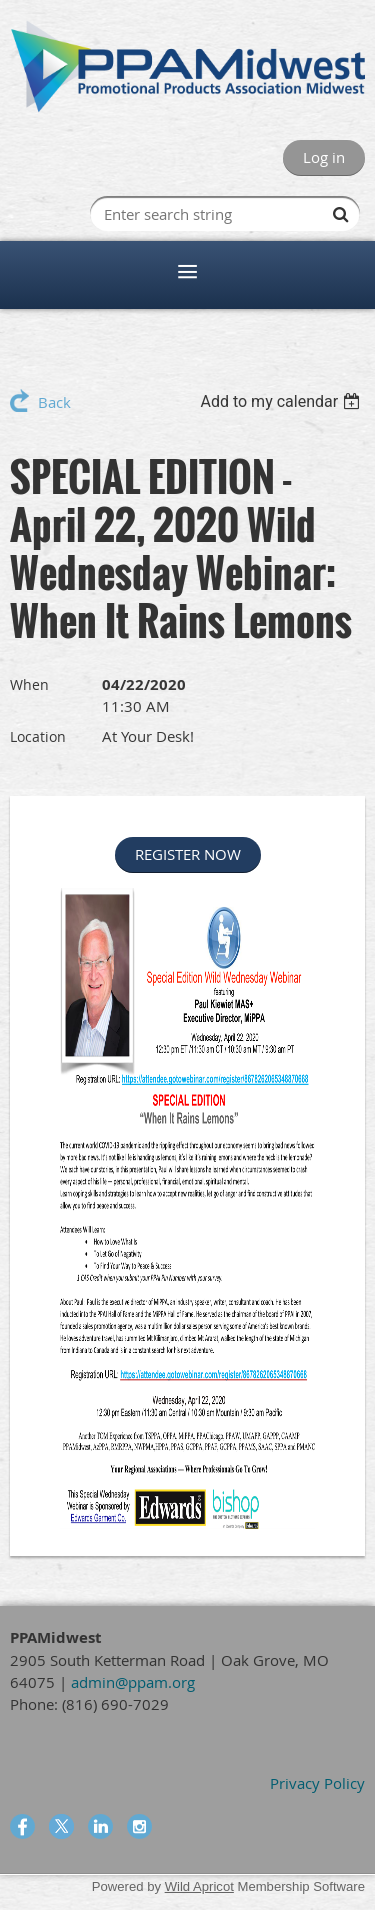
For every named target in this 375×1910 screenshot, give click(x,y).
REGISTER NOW (188, 854)
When (29, 684)
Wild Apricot (199, 1886)
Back (54, 402)
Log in (324, 157)
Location (38, 736)
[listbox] (282, 401)
